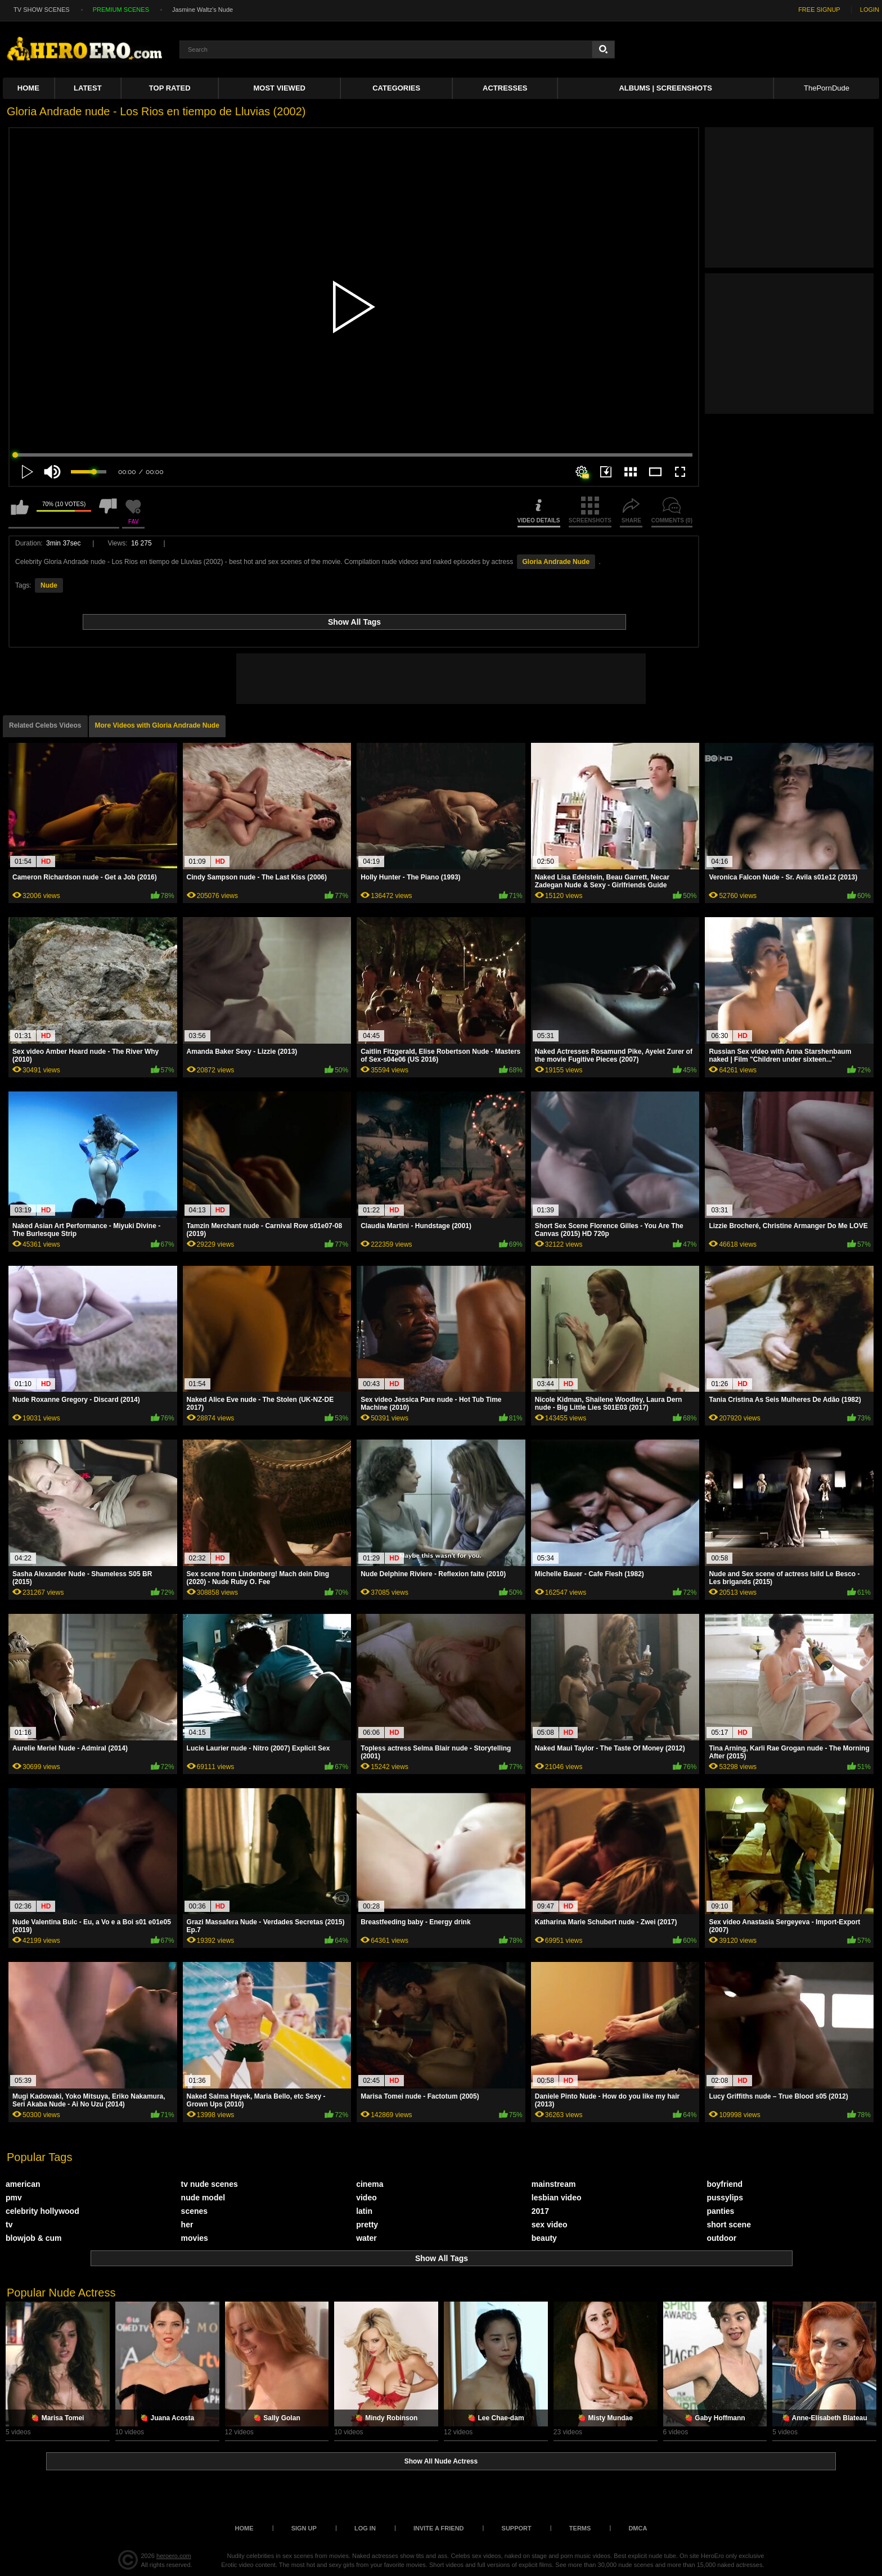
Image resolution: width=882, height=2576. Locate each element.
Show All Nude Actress (441, 2461)
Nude (48, 585)
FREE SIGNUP (819, 9)
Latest (88, 88)
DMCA (637, 2528)
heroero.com (173, 2555)
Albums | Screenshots (665, 88)
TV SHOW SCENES (42, 9)
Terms (580, 2528)
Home (28, 88)
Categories (396, 88)
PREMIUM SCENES (121, 9)
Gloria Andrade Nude (556, 562)
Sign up (304, 2528)
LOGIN (869, 9)
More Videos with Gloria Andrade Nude (157, 725)
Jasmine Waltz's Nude (202, 9)
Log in (365, 2528)
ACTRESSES (505, 88)
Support (517, 2528)
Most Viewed (279, 88)
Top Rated (170, 88)
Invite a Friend (438, 2528)
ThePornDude (826, 88)
